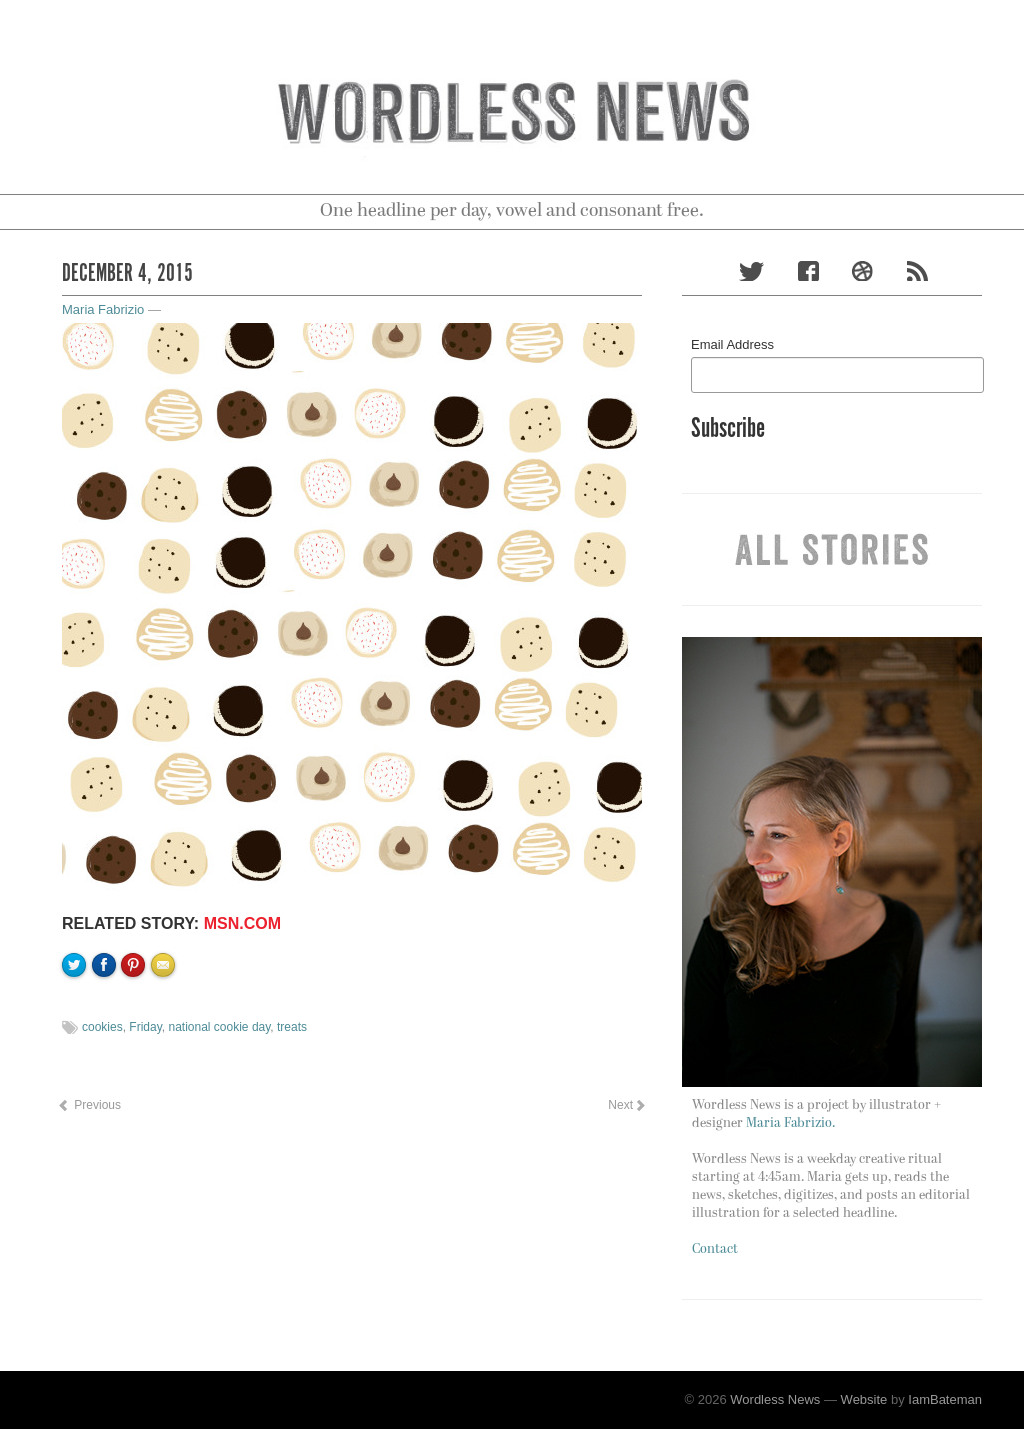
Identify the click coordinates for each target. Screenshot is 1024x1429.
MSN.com (242, 923)
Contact (715, 1249)
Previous (89, 1105)
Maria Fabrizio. (790, 1123)
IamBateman (945, 1399)
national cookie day (219, 1027)
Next (626, 1105)
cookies (102, 1027)
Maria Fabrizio (103, 309)
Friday (145, 1027)
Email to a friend (166, 1033)
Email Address (732, 344)
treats (292, 1027)
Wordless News (775, 1399)
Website (864, 1399)
